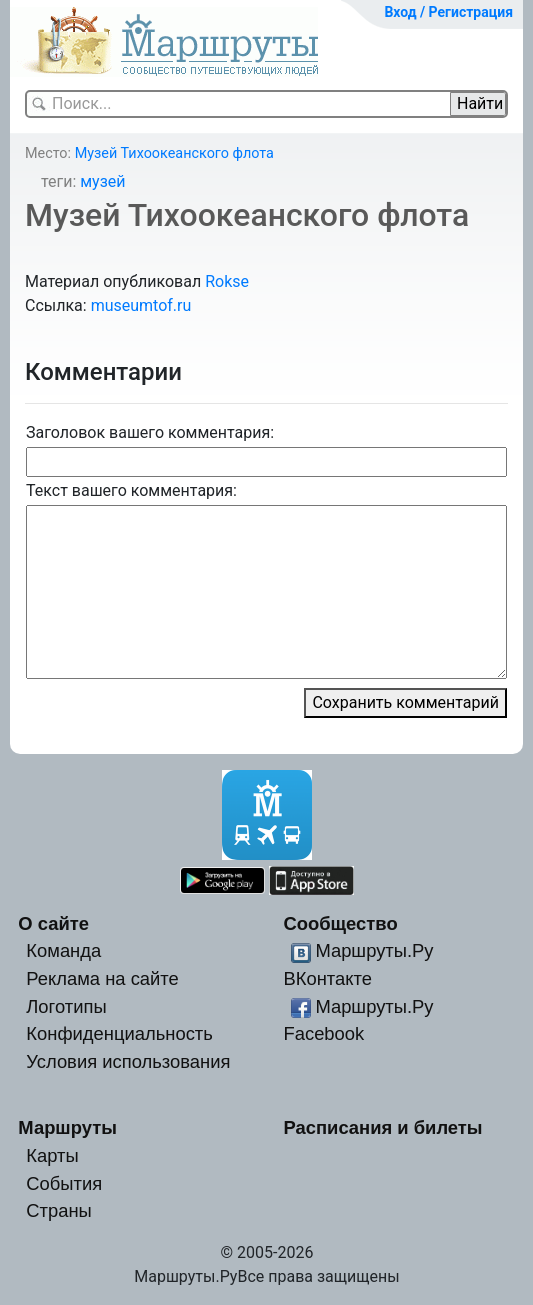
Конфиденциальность (119, 1033)
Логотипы (66, 1006)
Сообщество (340, 923)
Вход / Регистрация (448, 12)
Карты (52, 1155)
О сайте (53, 923)
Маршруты (67, 1127)
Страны (59, 1210)
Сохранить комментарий (405, 702)
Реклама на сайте (102, 978)
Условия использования (128, 1061)
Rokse (227, 281)
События (64, 1183)
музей (102, 181)
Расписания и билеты (382, 1127)
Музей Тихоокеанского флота (174, 153)
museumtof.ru (141, 305)
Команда (63, 950)
